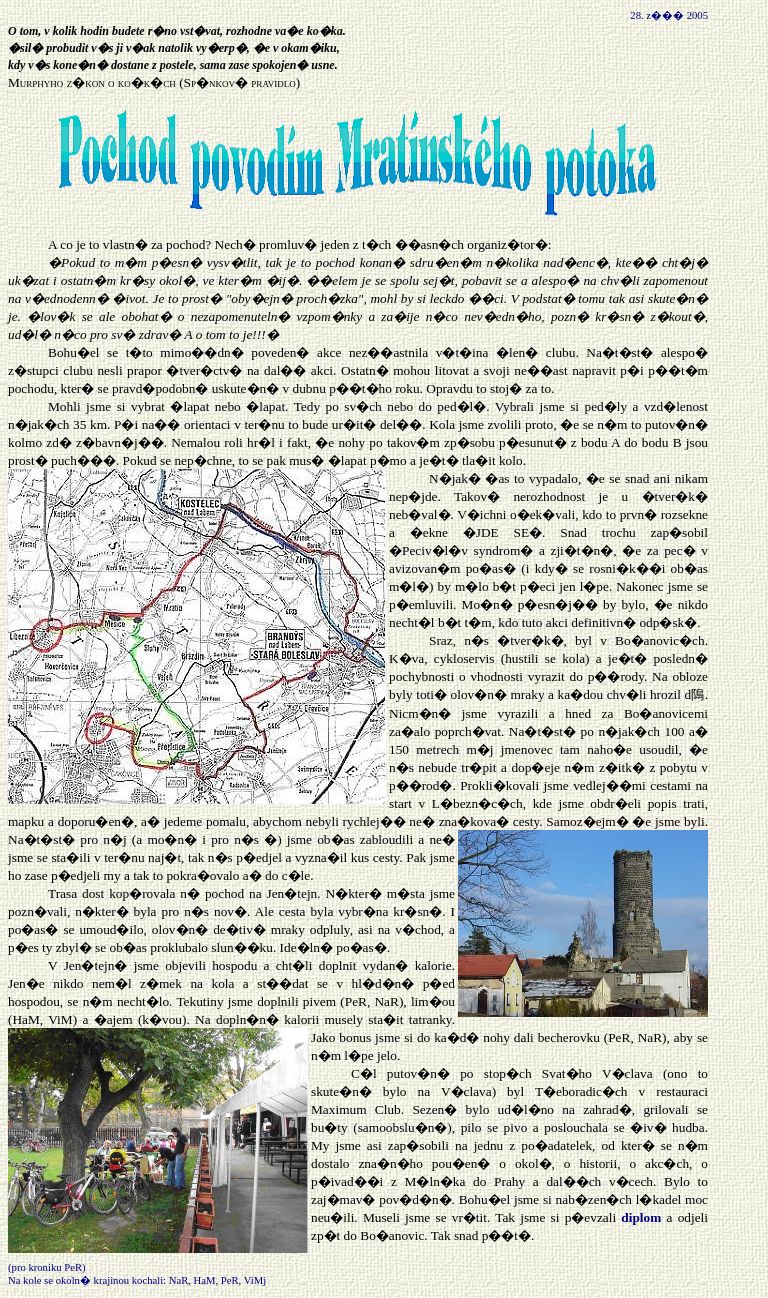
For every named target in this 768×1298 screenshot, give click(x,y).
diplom (641, 1217)
